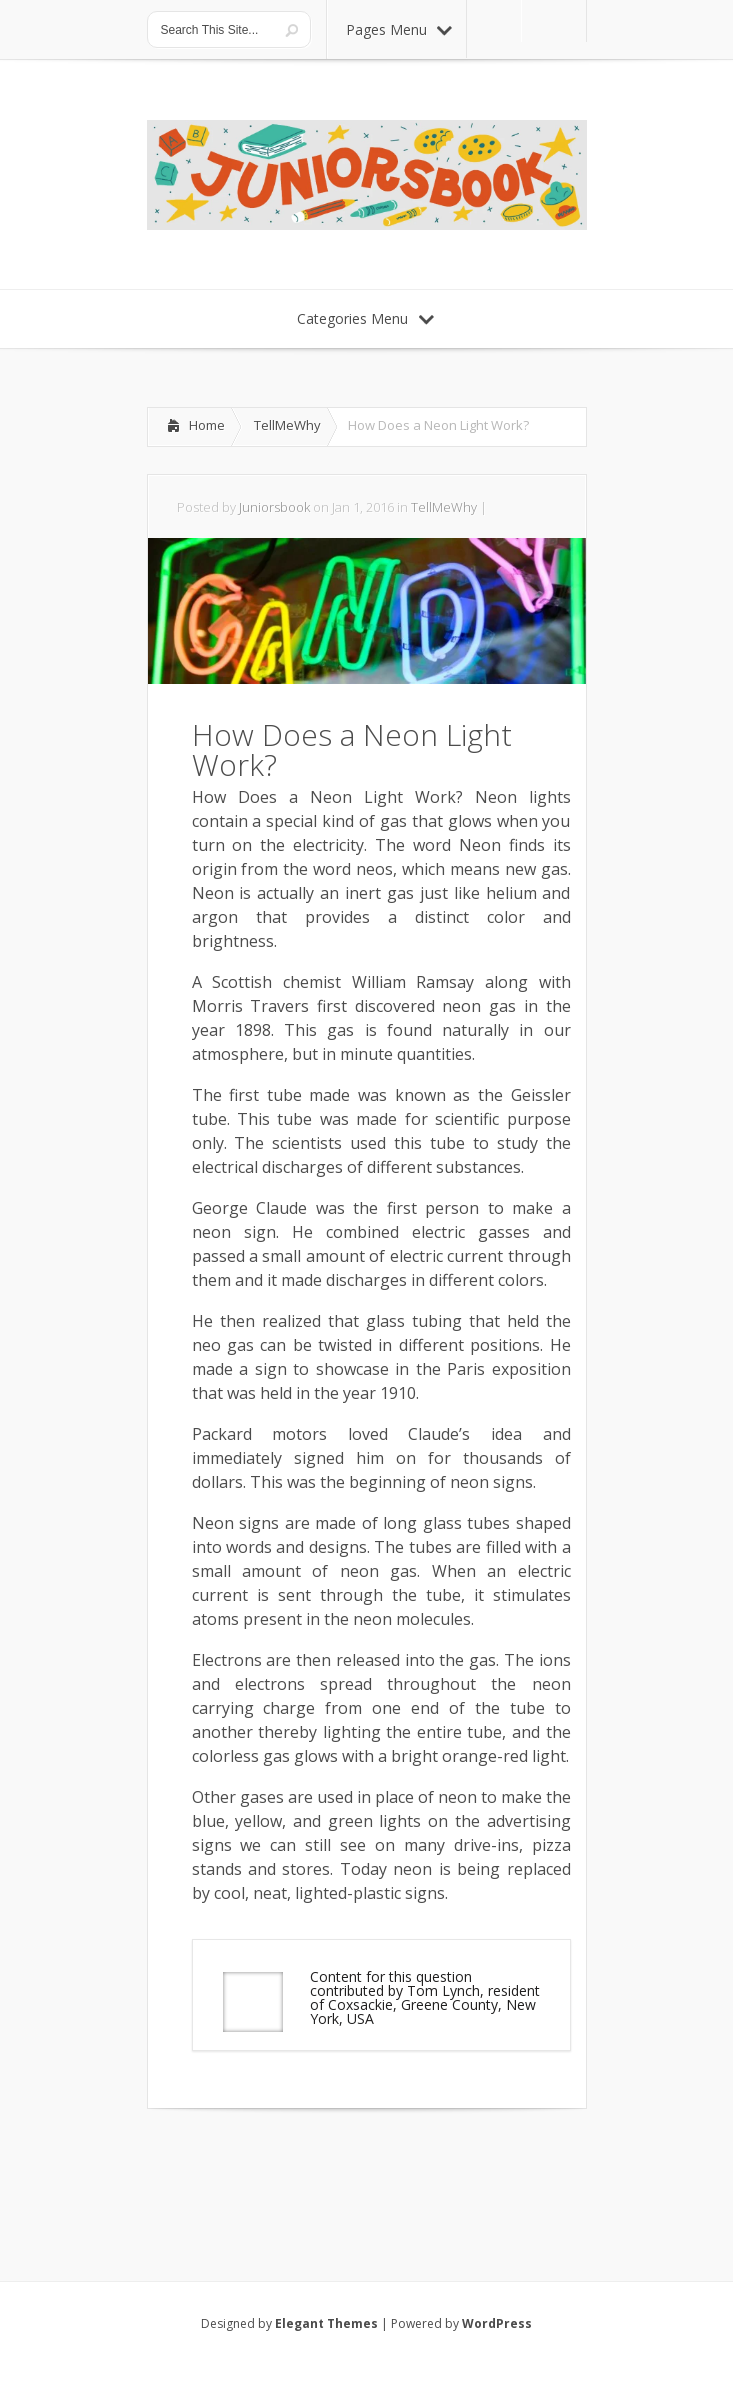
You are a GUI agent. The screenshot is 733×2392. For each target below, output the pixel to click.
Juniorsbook (274, 507)
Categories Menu (365, 318)
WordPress (497, 2323)
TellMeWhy (287, 425)
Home (207, 425)
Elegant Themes (326, 2323)
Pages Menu (399, 29)
